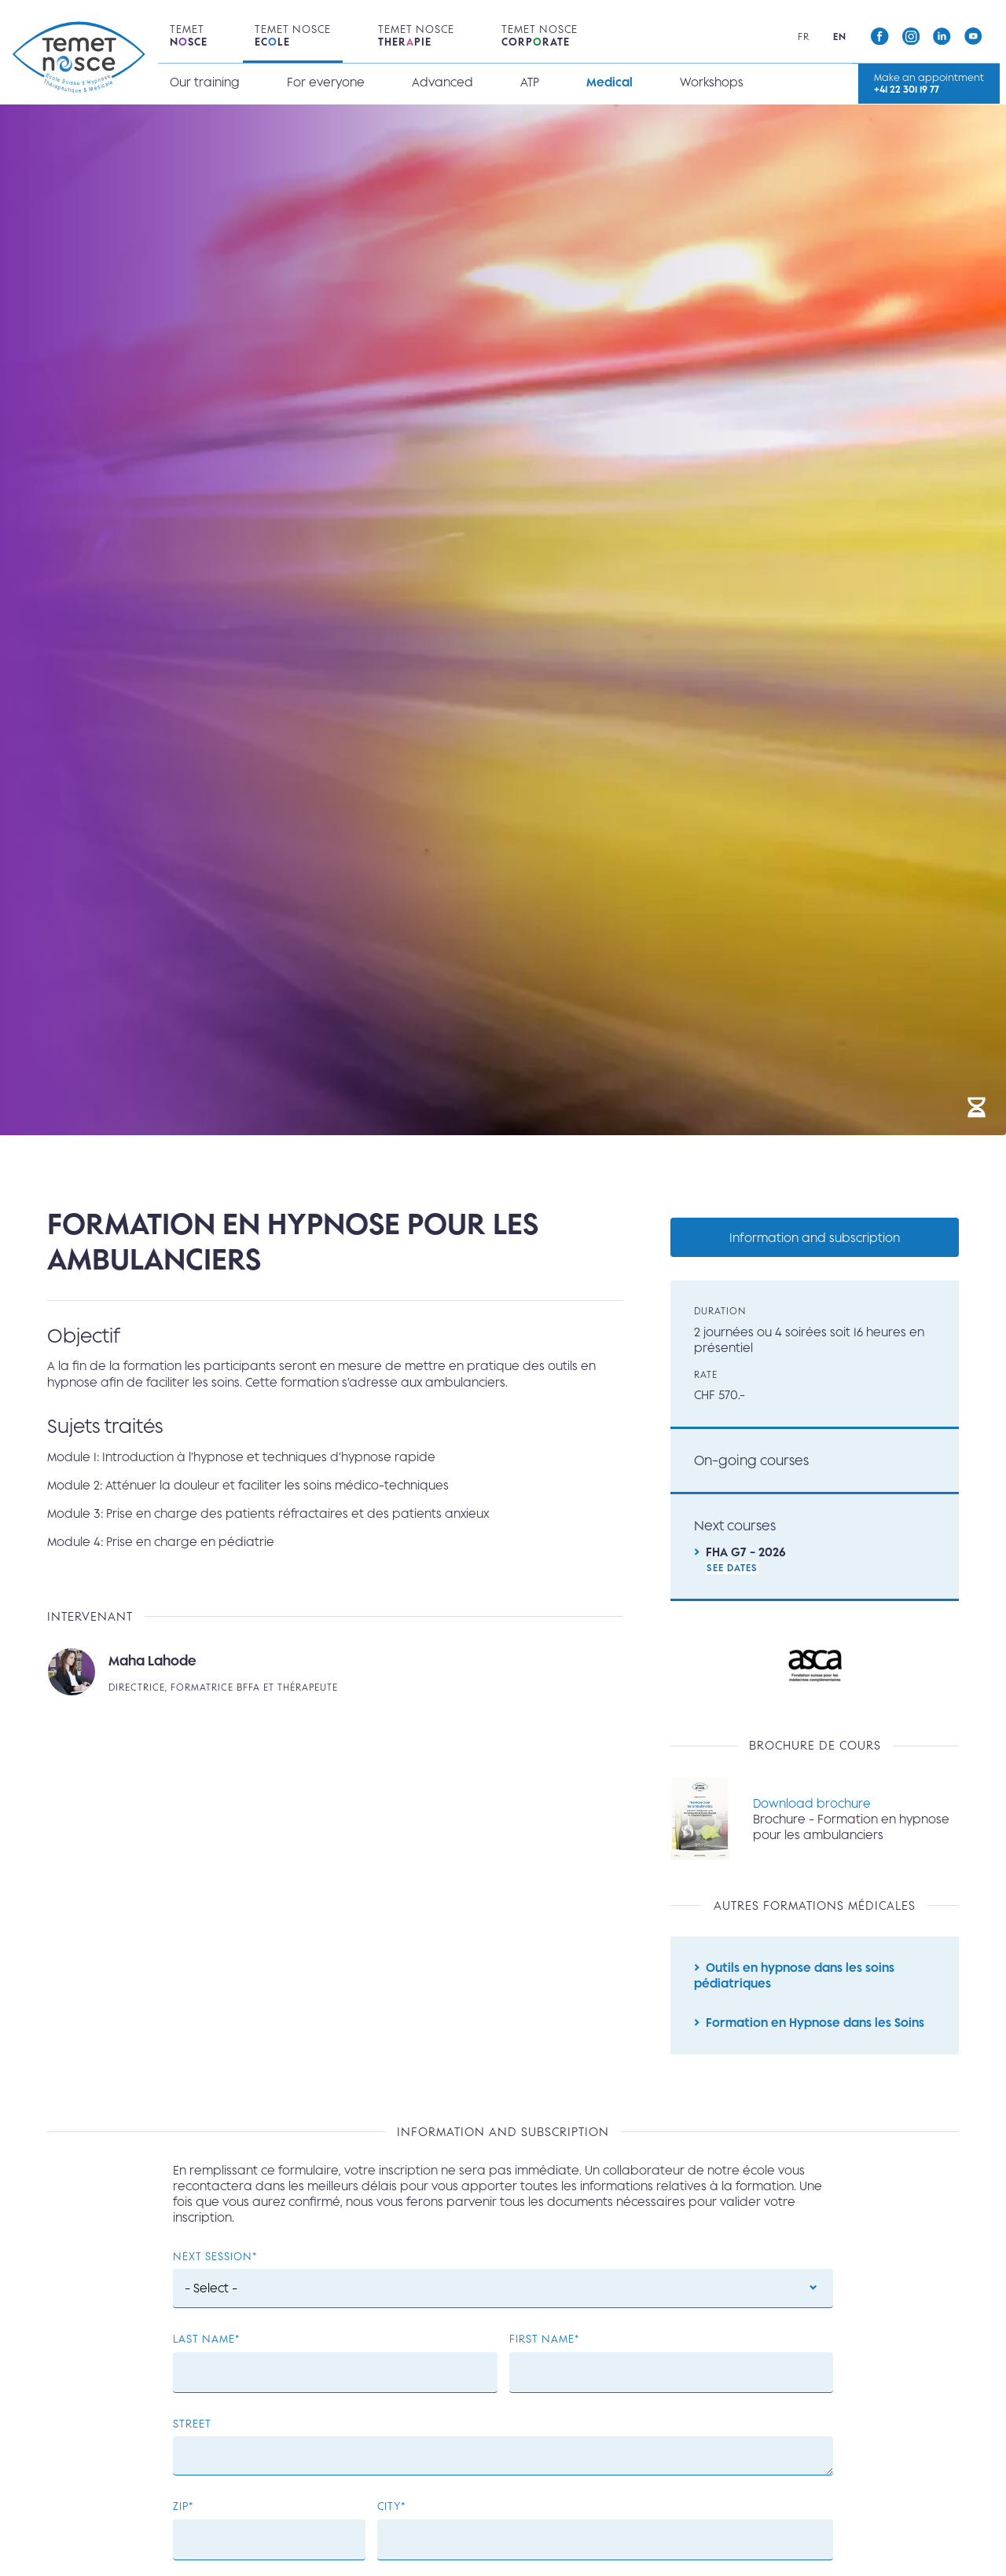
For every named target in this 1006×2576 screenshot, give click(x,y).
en (844, 37)
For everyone (325, 82)
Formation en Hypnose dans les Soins (815, 2028)
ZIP (181, 2514)
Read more (335, 1674)
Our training (204, 82)
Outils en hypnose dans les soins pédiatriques (794, 1979)
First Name (542, 2347)
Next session (212, 2264)
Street (192, 2432)
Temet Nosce (292, 36)
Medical (609, 82)
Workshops (711, 82)
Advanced (441, 82)
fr (808, 37)
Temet (188, 36)
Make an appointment (932, 83)
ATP (529, 82)
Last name (204, 2347)
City (389, 2514)
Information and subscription (814, 1236)
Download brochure (812, 1806)
